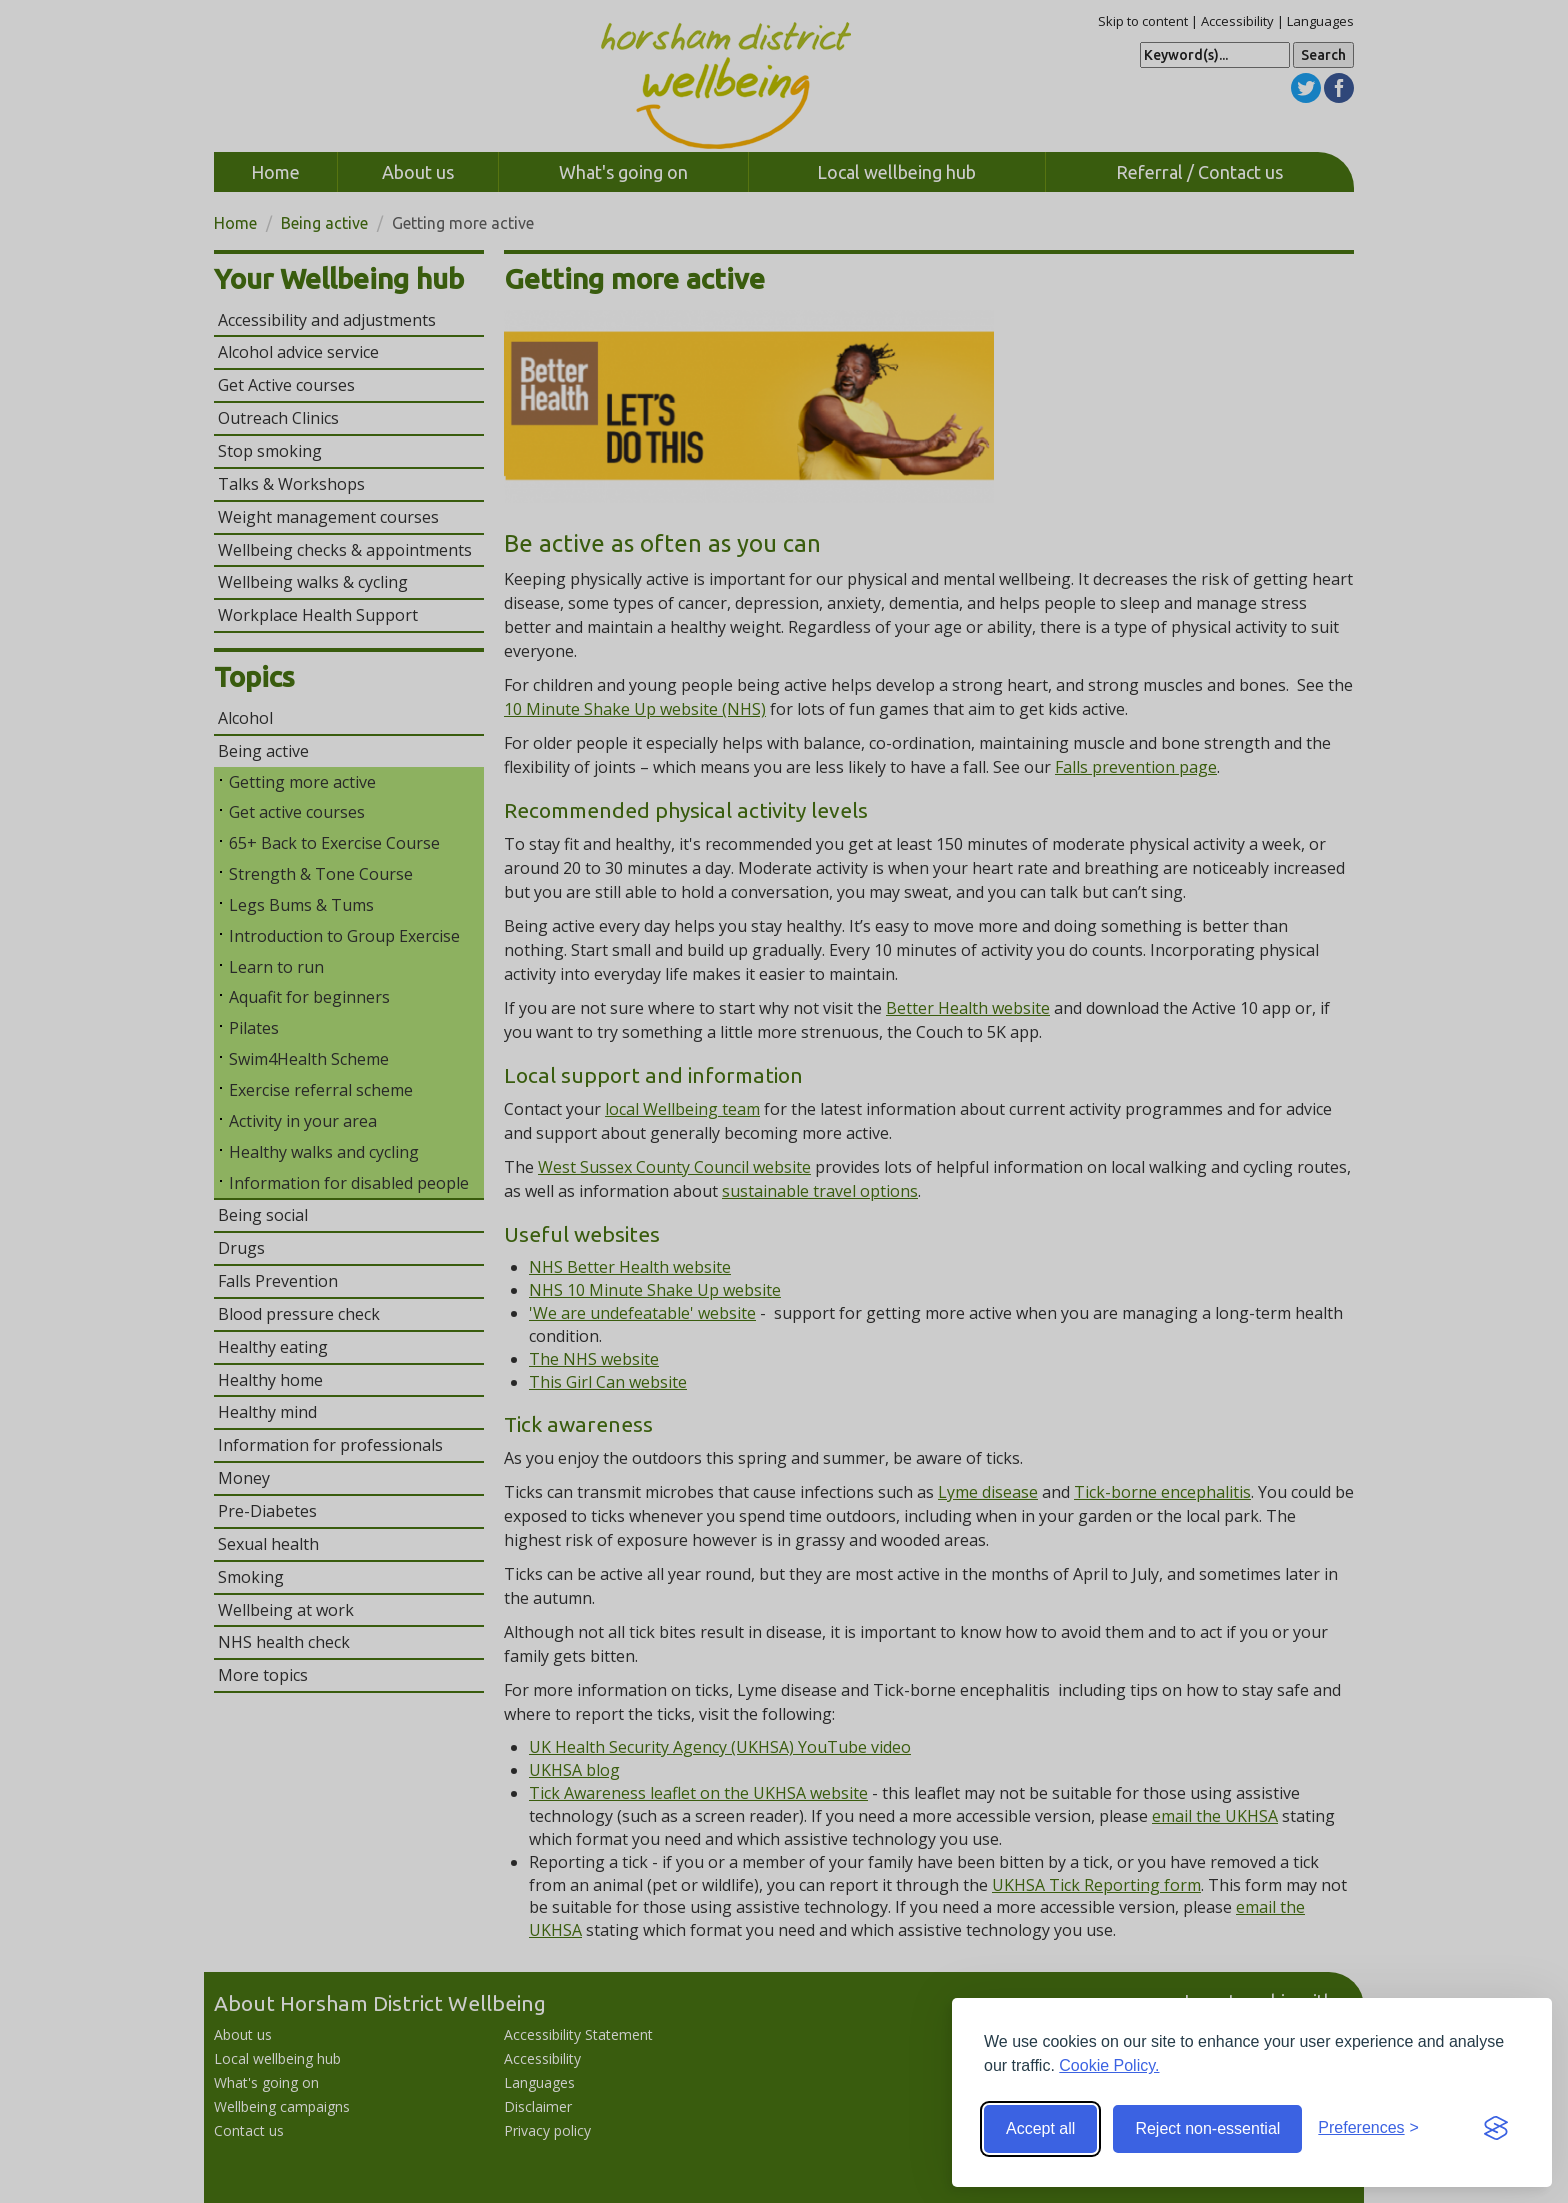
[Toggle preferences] (1368, 2128)
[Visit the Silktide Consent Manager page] (1496, 2129)
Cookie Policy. (1109, 2065)
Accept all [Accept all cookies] (1040, 2128)
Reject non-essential (1207, 2128)
